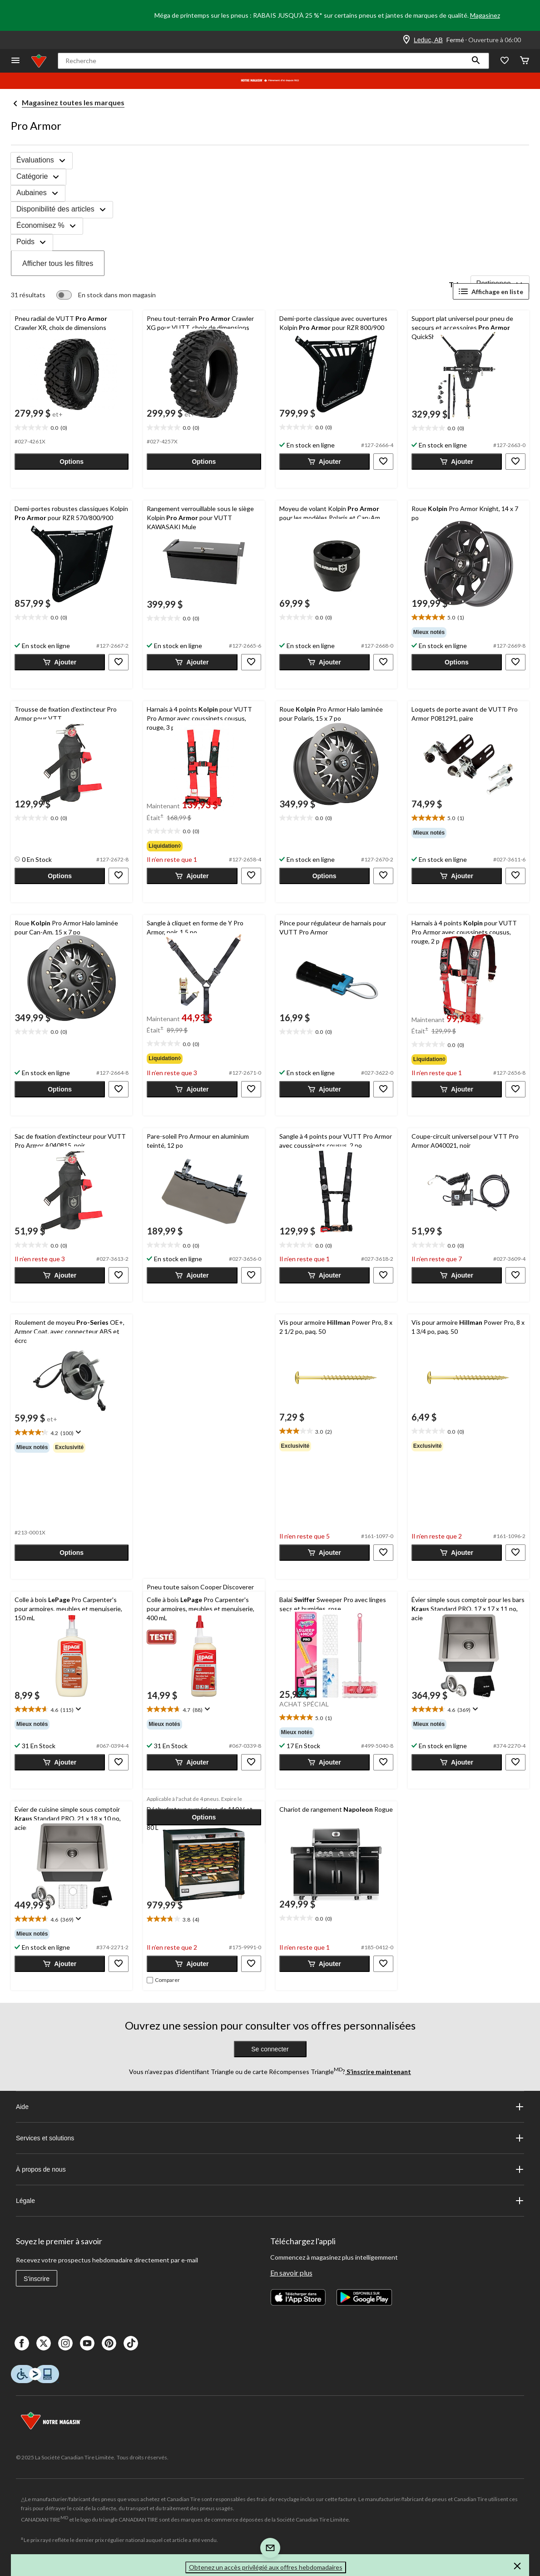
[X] (43, 2343)
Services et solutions (270, 2138)
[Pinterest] (109, 2343)
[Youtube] (87, 2343)
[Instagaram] (65, 2343)
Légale (270, 2200)
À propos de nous (270, 2169)
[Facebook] (22, 2343)
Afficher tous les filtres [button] (57, 263)
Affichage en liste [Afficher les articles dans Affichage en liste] (491, 291)
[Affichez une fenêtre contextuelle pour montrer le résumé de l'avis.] (77, 1432)
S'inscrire (37, 2278)
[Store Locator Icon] (406, 40)
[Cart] (524, 61)
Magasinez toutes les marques (73, 102)
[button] (476, 60)
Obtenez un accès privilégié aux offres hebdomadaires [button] (265, 2567)
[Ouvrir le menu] (15, 61)
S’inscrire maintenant (378, 2071)
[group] (468, 632)
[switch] (106, 295)
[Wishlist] (504, 61)
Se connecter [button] (270, 2049)
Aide (270, 2106)
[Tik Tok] (131, 2343)
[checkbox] (163, 1980)
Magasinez (485, 15)
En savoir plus (291, 2272)
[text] (72, 428)
